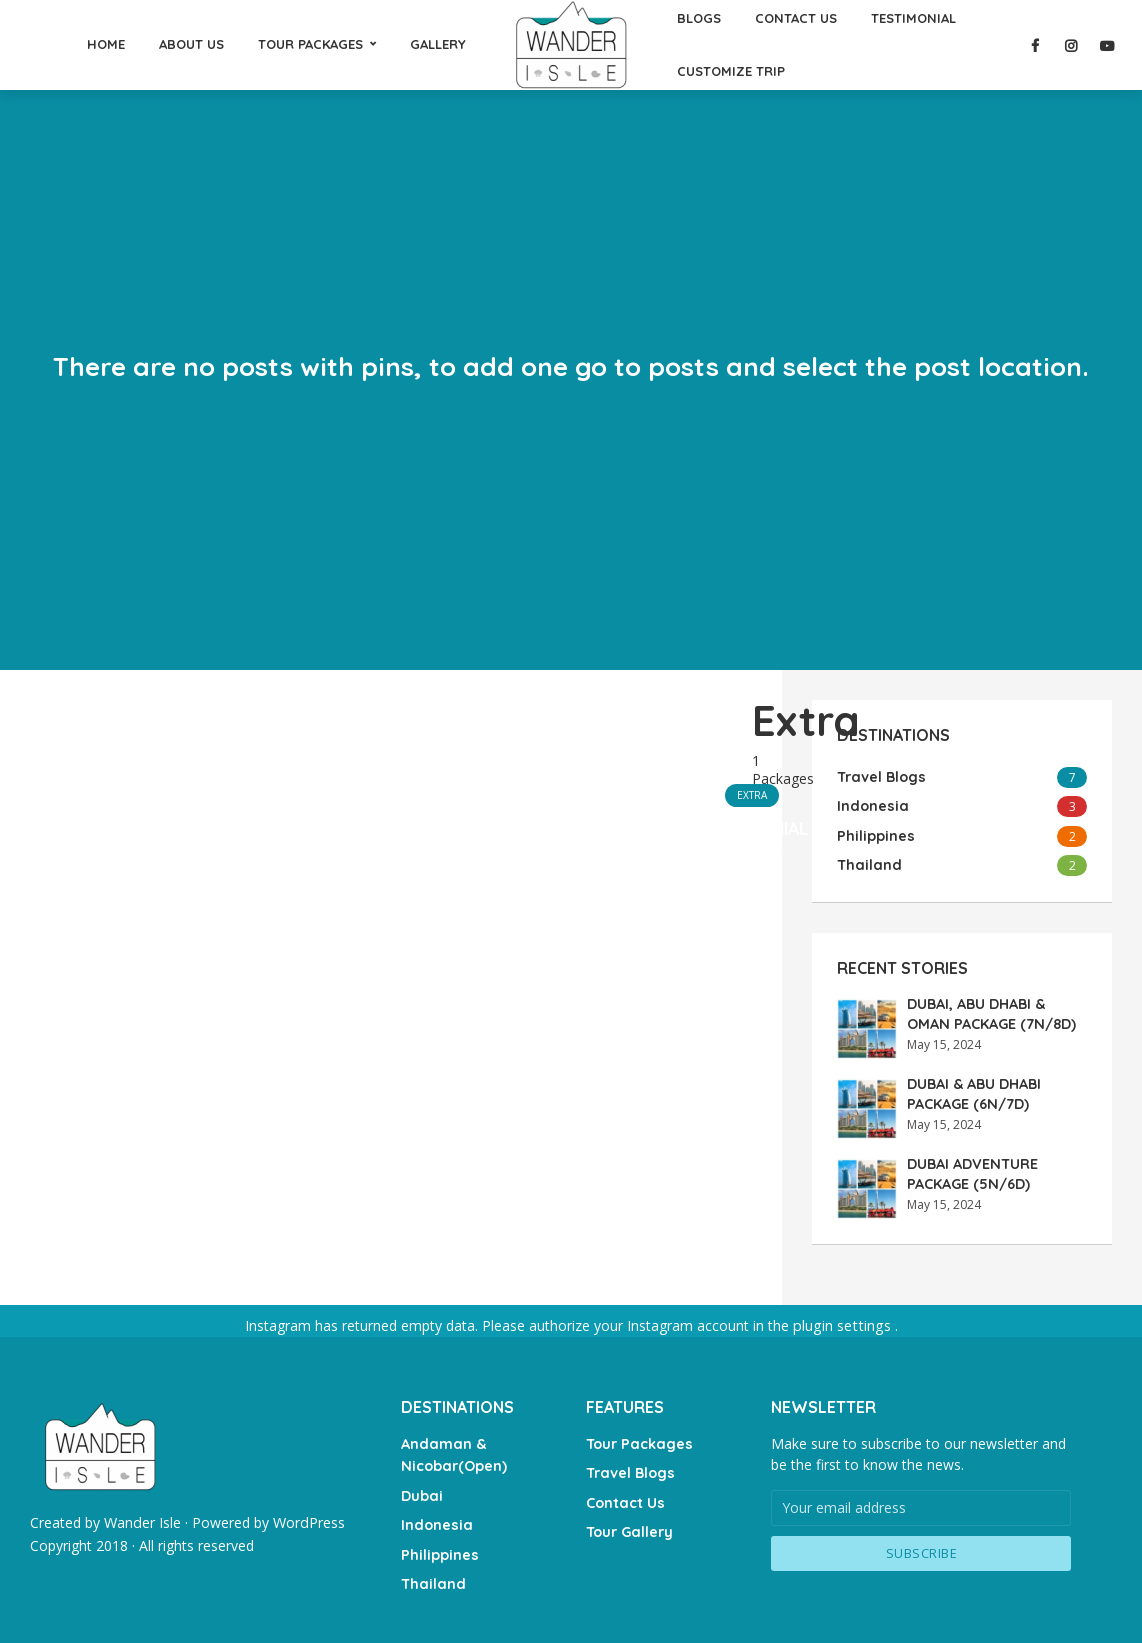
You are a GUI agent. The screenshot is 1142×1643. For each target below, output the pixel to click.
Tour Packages (637, 1439)
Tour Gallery (628, 1523)
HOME (106, 44)
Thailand (431, 1572)
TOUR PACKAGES (310, 44)
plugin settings (843, 1323)
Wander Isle (142, 1519)
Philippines (439, 1544)
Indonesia (435, 1516)
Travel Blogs (629, 1467)
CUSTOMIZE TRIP (731, 71)
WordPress (307, 1519)
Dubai (421, 1488)
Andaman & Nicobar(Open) (453, 1449)
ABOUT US (191, 44)
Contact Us (624, 1495)
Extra (752, 794)
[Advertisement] (391, 850)
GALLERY (438, 44)
